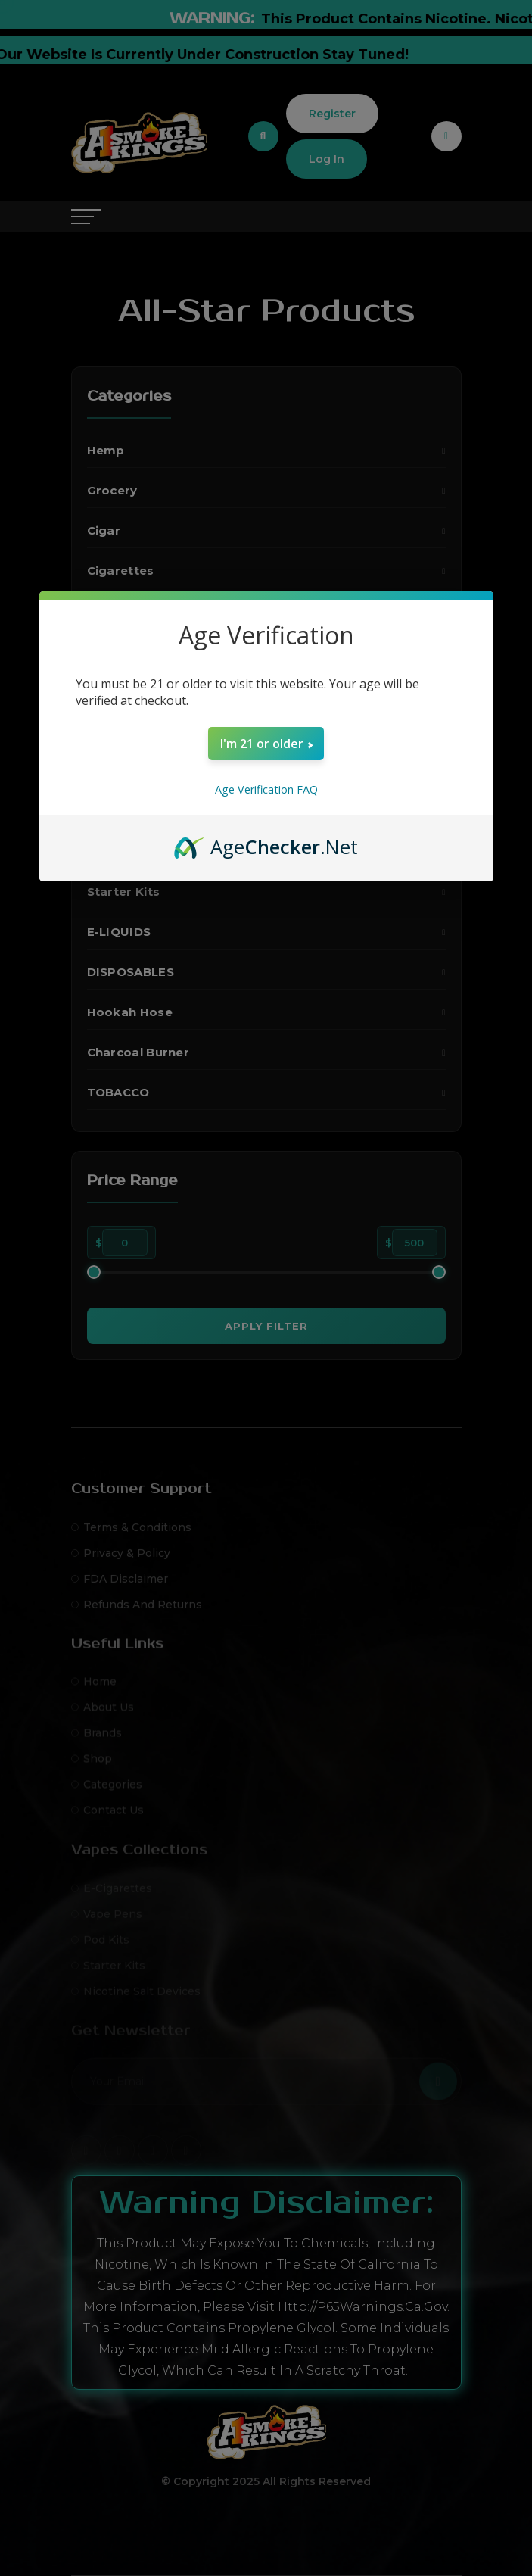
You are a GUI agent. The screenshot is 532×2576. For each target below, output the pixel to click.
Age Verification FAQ (266, 789)
